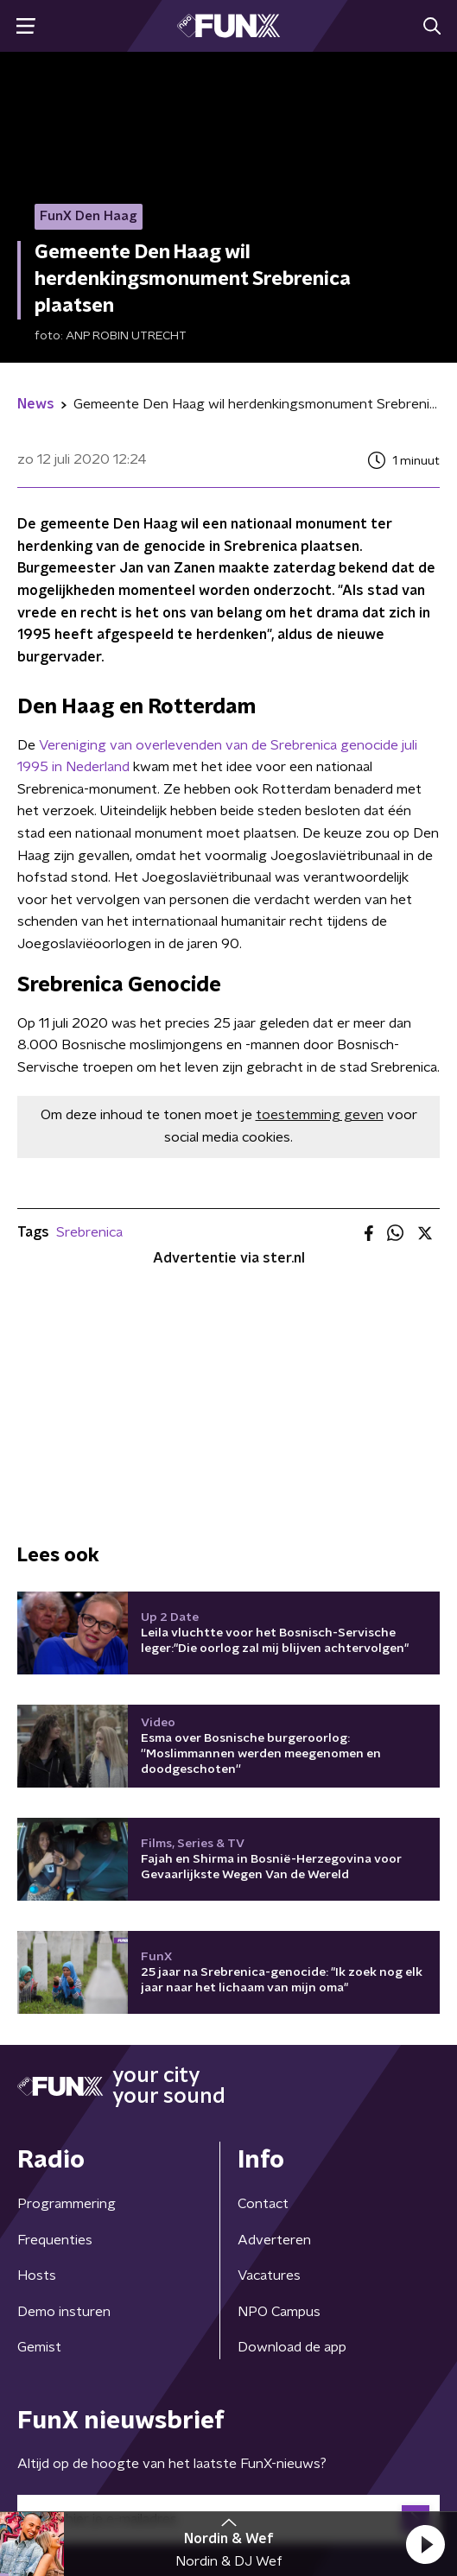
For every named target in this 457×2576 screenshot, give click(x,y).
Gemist (39, 2347)
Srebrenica (89, 1232)
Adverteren (274, 2240)
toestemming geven (320, 1115)
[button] (425, 2544)
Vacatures (269, 2275)
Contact (263, 2204)
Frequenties (54, 2240)
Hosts (36, 2275)
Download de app (292, 2347)
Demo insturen (64, 2312)
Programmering (66, 2204)
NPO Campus (279, 2312)
